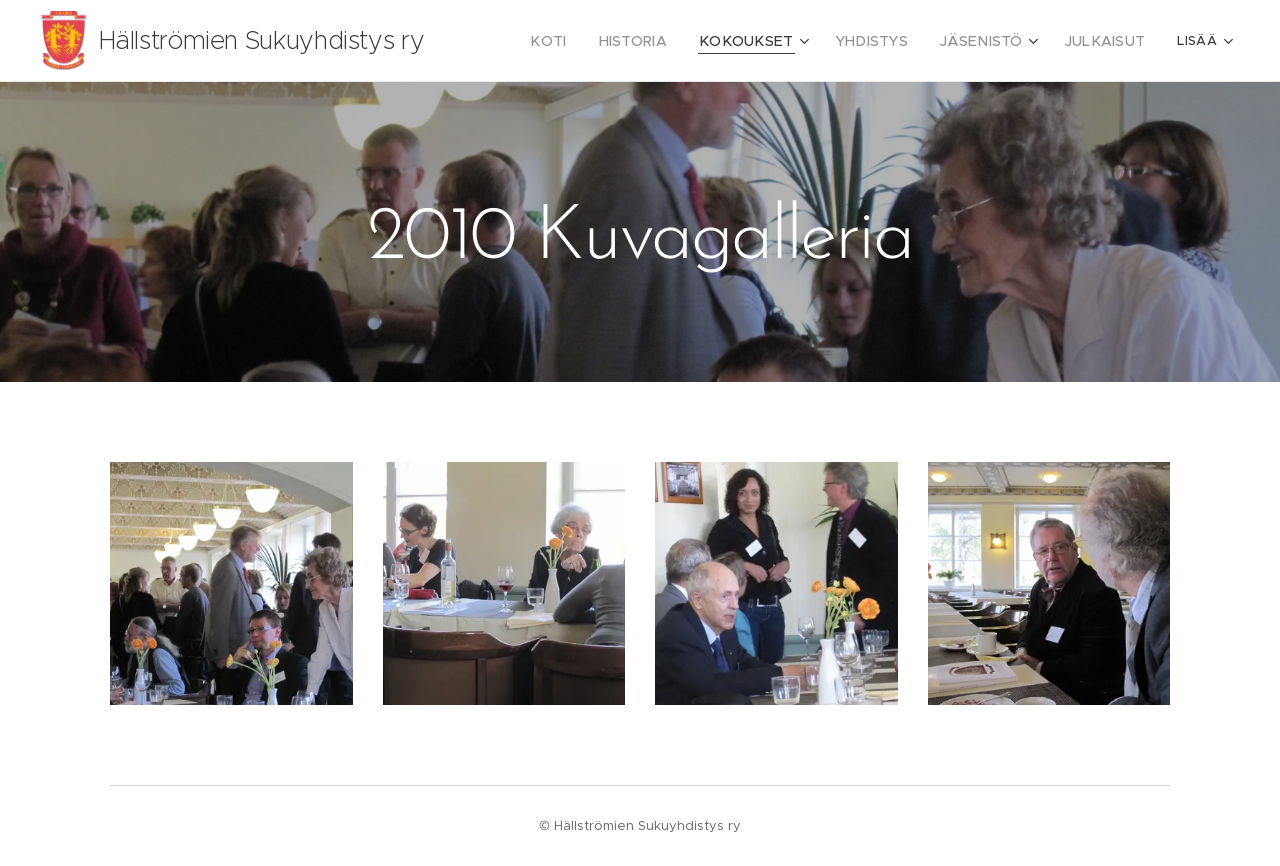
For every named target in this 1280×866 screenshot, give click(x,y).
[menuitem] (592, 41)
